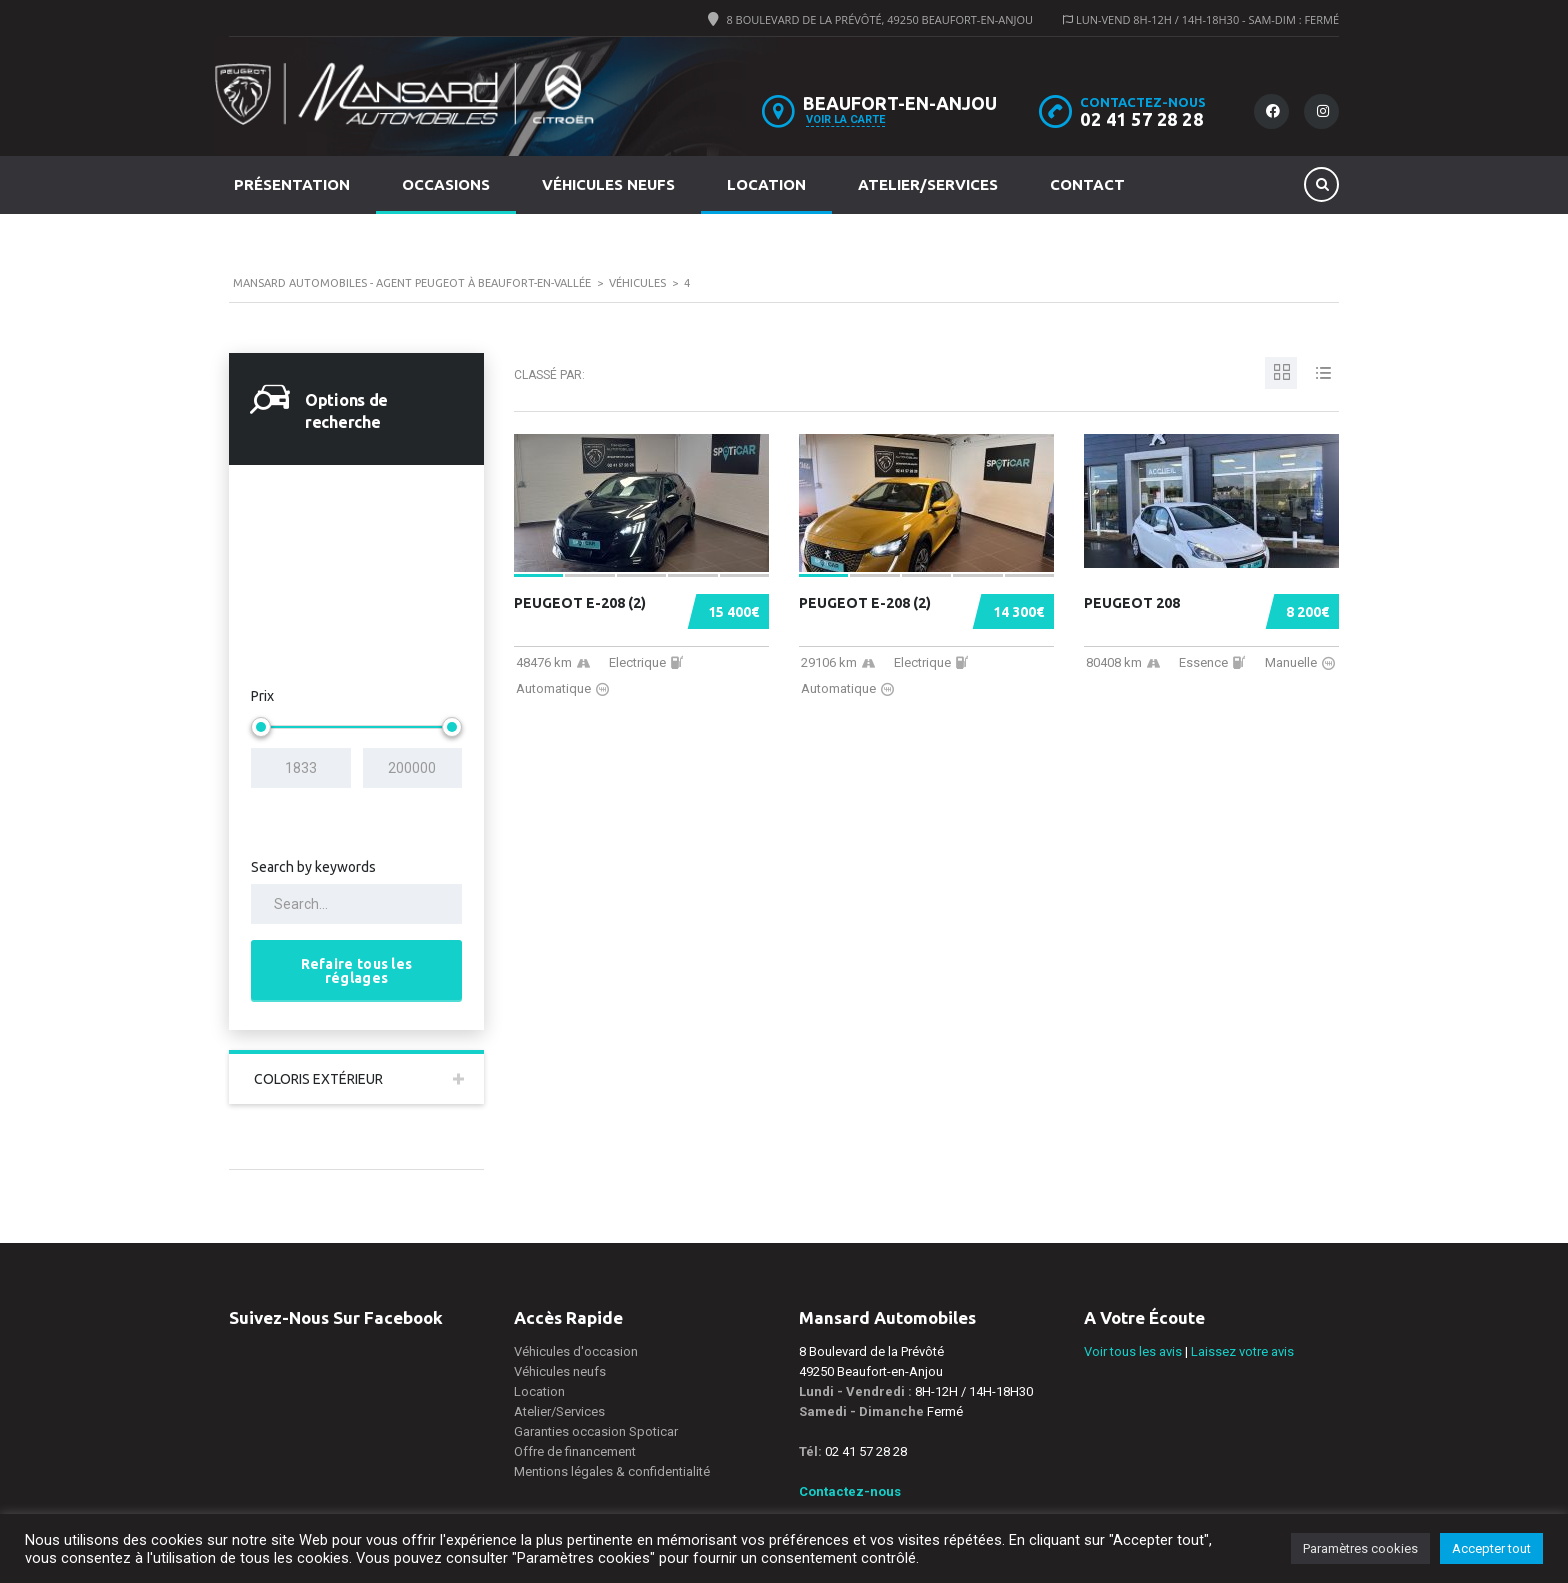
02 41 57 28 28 (1141, 119)
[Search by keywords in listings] (356, 904)
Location (766, 184)
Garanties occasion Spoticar (596, 1431)
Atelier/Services (928, 184)
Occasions (446, 184)
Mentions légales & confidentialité (612, 1471)
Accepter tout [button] (1491, 1548)
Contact (1087, 184)
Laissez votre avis (1242, 1351)
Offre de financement (575, 1451)
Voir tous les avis (1133, 1351)
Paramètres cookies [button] (1360, 1548)
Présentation (292, 184)
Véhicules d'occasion (576, 1351)
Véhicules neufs (608, 184)
